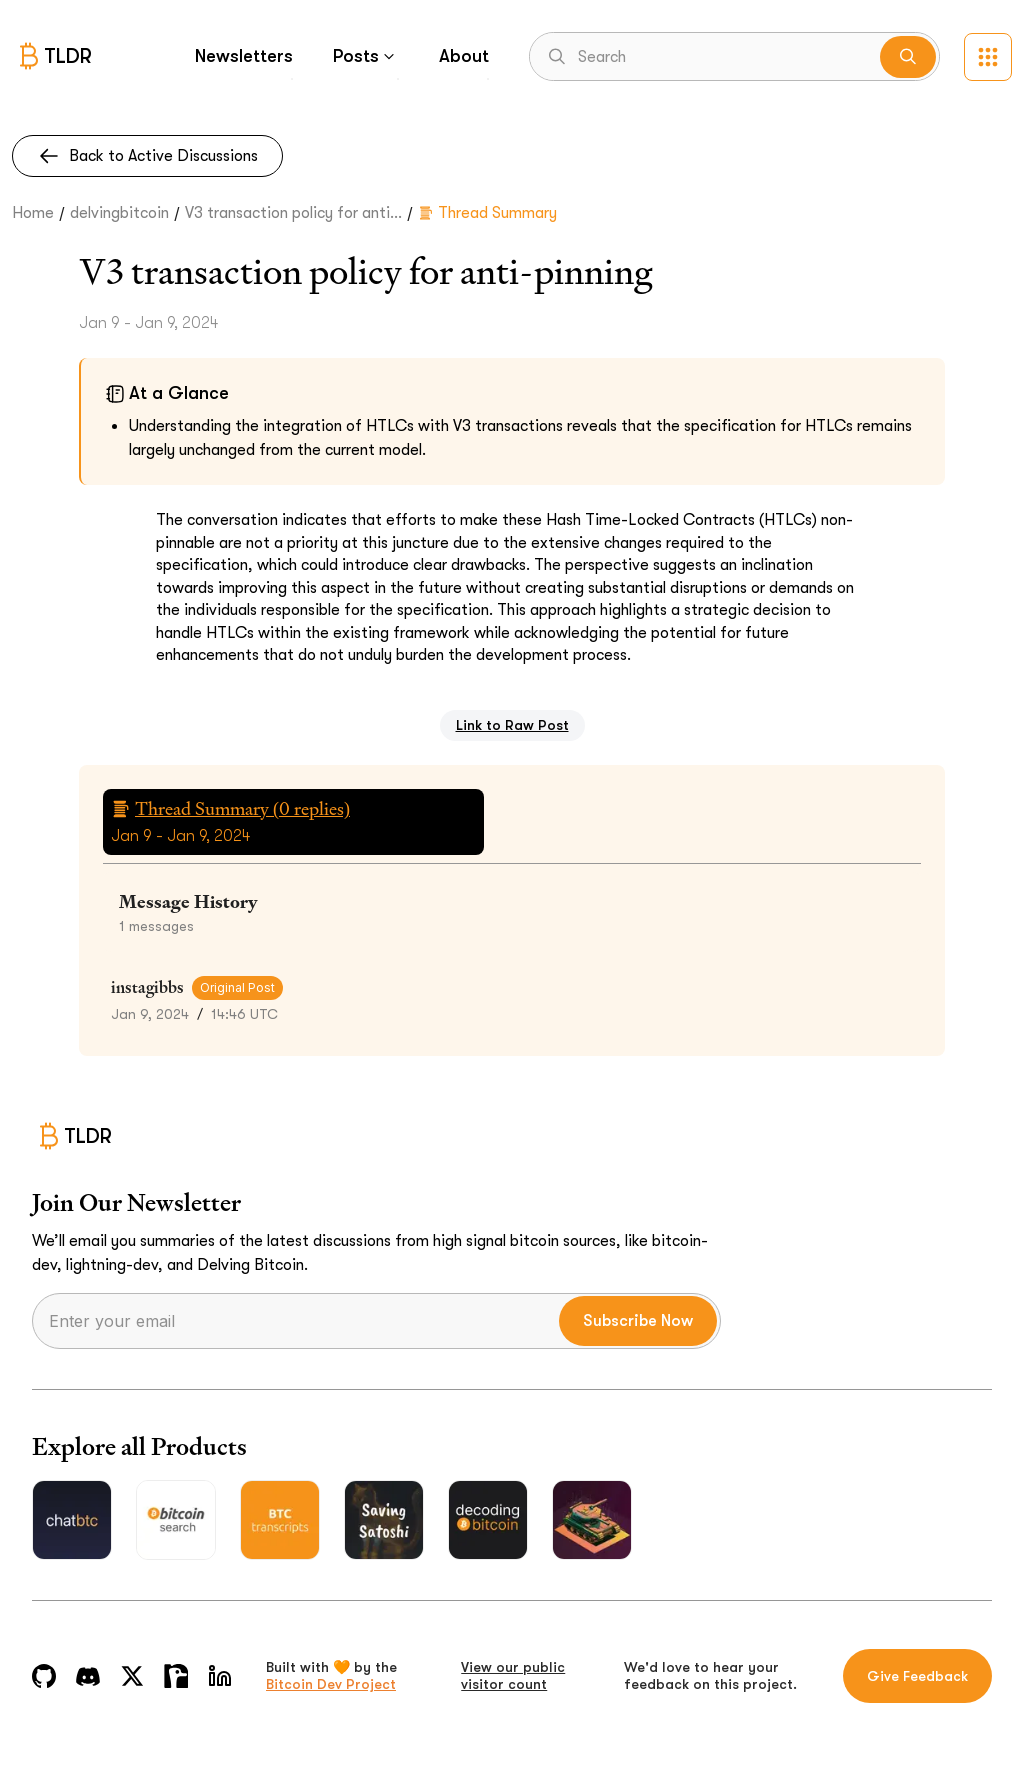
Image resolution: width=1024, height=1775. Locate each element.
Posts (366, 56)
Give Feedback (917, 1676)
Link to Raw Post (512, 725)
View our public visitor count (513, 1676)
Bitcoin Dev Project (331, 1684)
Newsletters (244, 56)
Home (33, 213)
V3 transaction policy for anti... (293, 213)
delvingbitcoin (119, 213)
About (464, 56)
